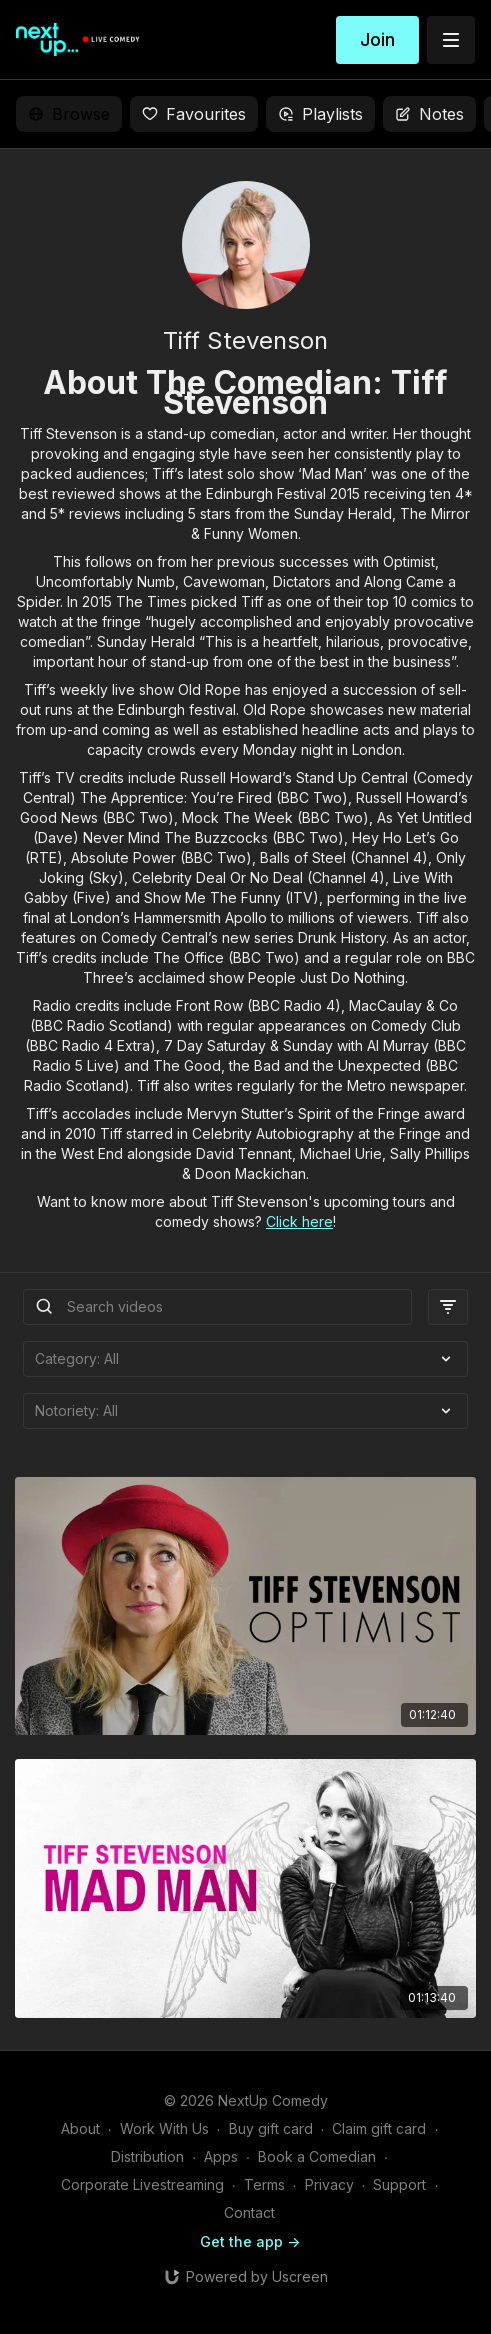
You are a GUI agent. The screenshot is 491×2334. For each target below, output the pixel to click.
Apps (221, 2156)
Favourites (194, 114)
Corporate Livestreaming (142, 2184)
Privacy (329, 2184)
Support (399, 2184)
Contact (249, 2212)
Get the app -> (250, 2241)
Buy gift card (271, 2128)
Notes (429, 114)
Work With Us (164, 2128)
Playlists (320, 114)
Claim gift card (379, 2128)
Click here (299, 1221)
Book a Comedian (317, 2156)
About (80, 2128)
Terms (264, 2184)
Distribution (147, 2156)
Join (377, 39)
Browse (69, 114)
